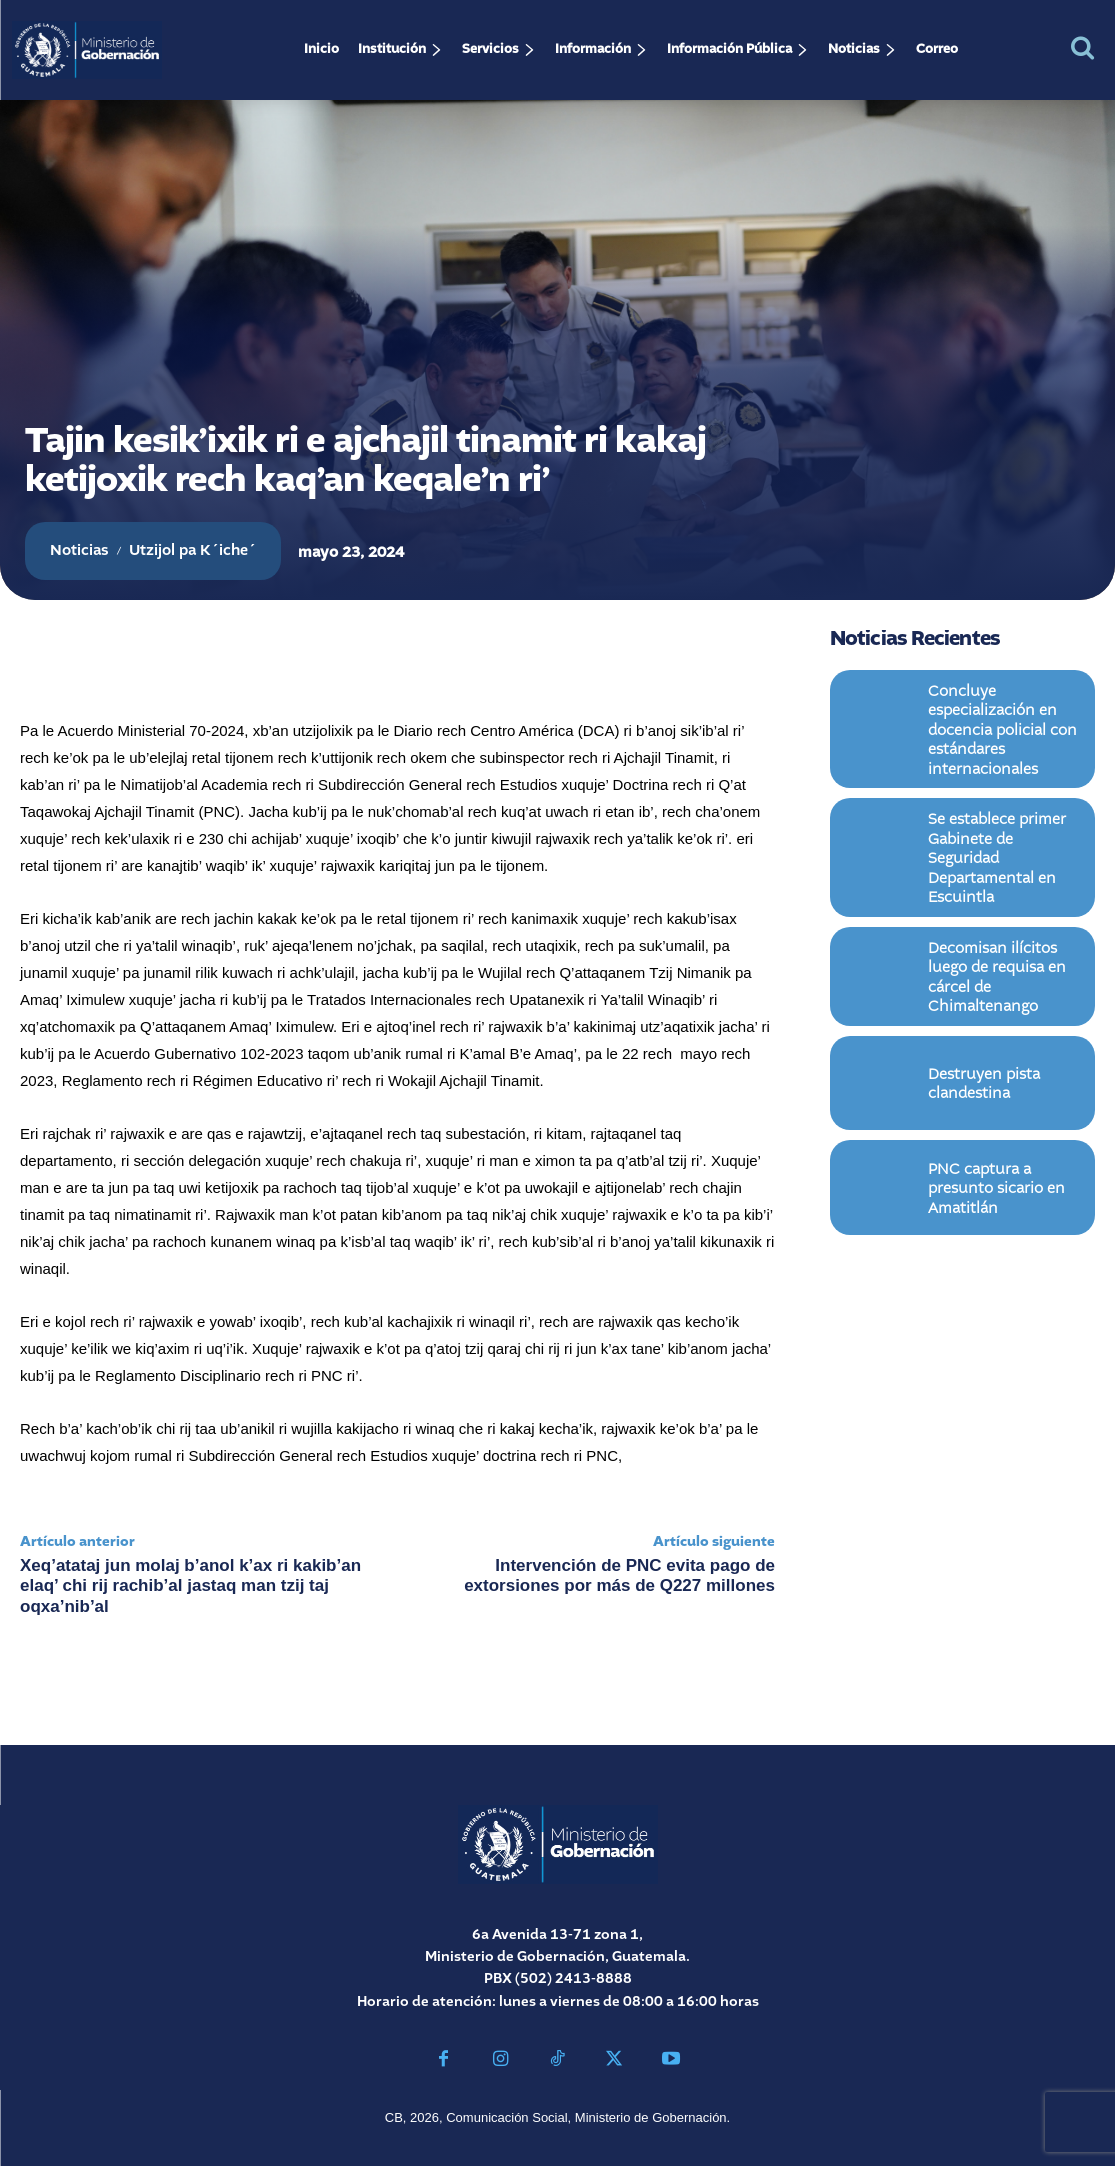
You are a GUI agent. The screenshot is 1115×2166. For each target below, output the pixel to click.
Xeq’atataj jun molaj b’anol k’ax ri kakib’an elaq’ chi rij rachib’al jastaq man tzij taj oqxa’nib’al (190, 1586)
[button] (1082, 47)
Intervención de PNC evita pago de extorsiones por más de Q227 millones (619, 1575)
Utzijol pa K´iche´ (192, 551)
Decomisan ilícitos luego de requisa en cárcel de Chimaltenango (1000, 925)
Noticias (79, 551)
